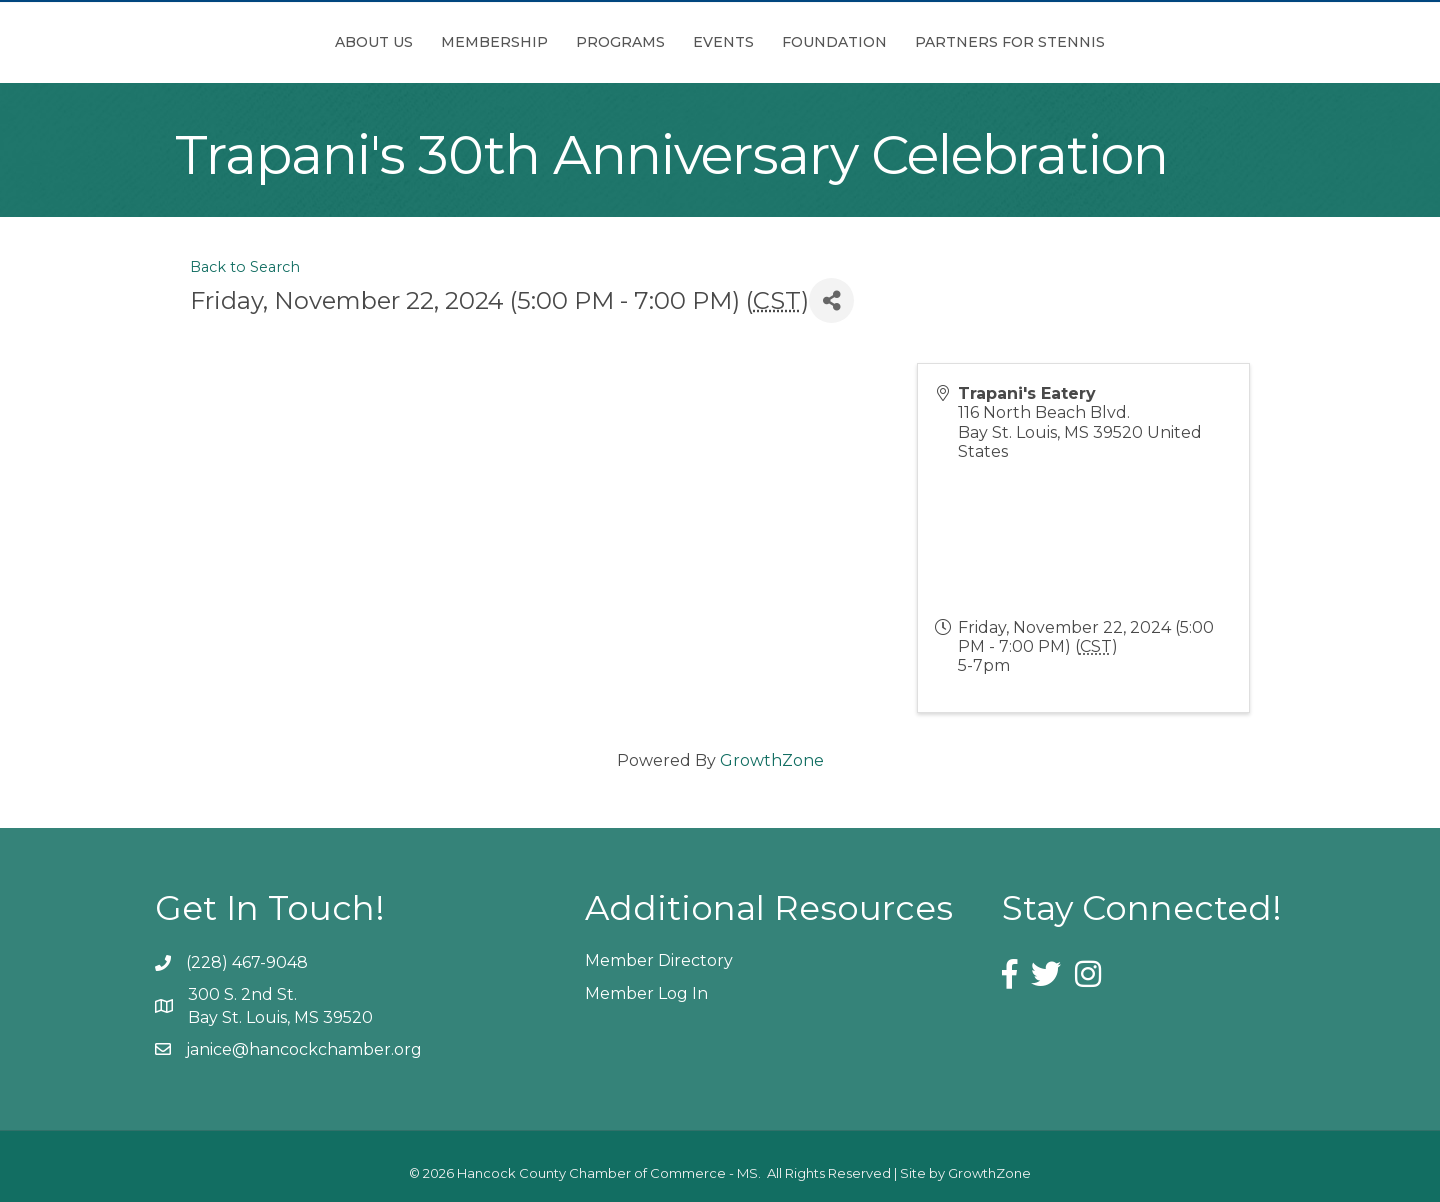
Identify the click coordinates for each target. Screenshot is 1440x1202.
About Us (262, 42)
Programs (508, 42)
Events (835, 42)
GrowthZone (772, 760)
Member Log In (646, 993)
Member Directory (659, 960)
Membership (382, 42)
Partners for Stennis (1122, 42)
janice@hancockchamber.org (304, 1049)
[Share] (831, 300)
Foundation (946, 42)
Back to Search (245, 267)
